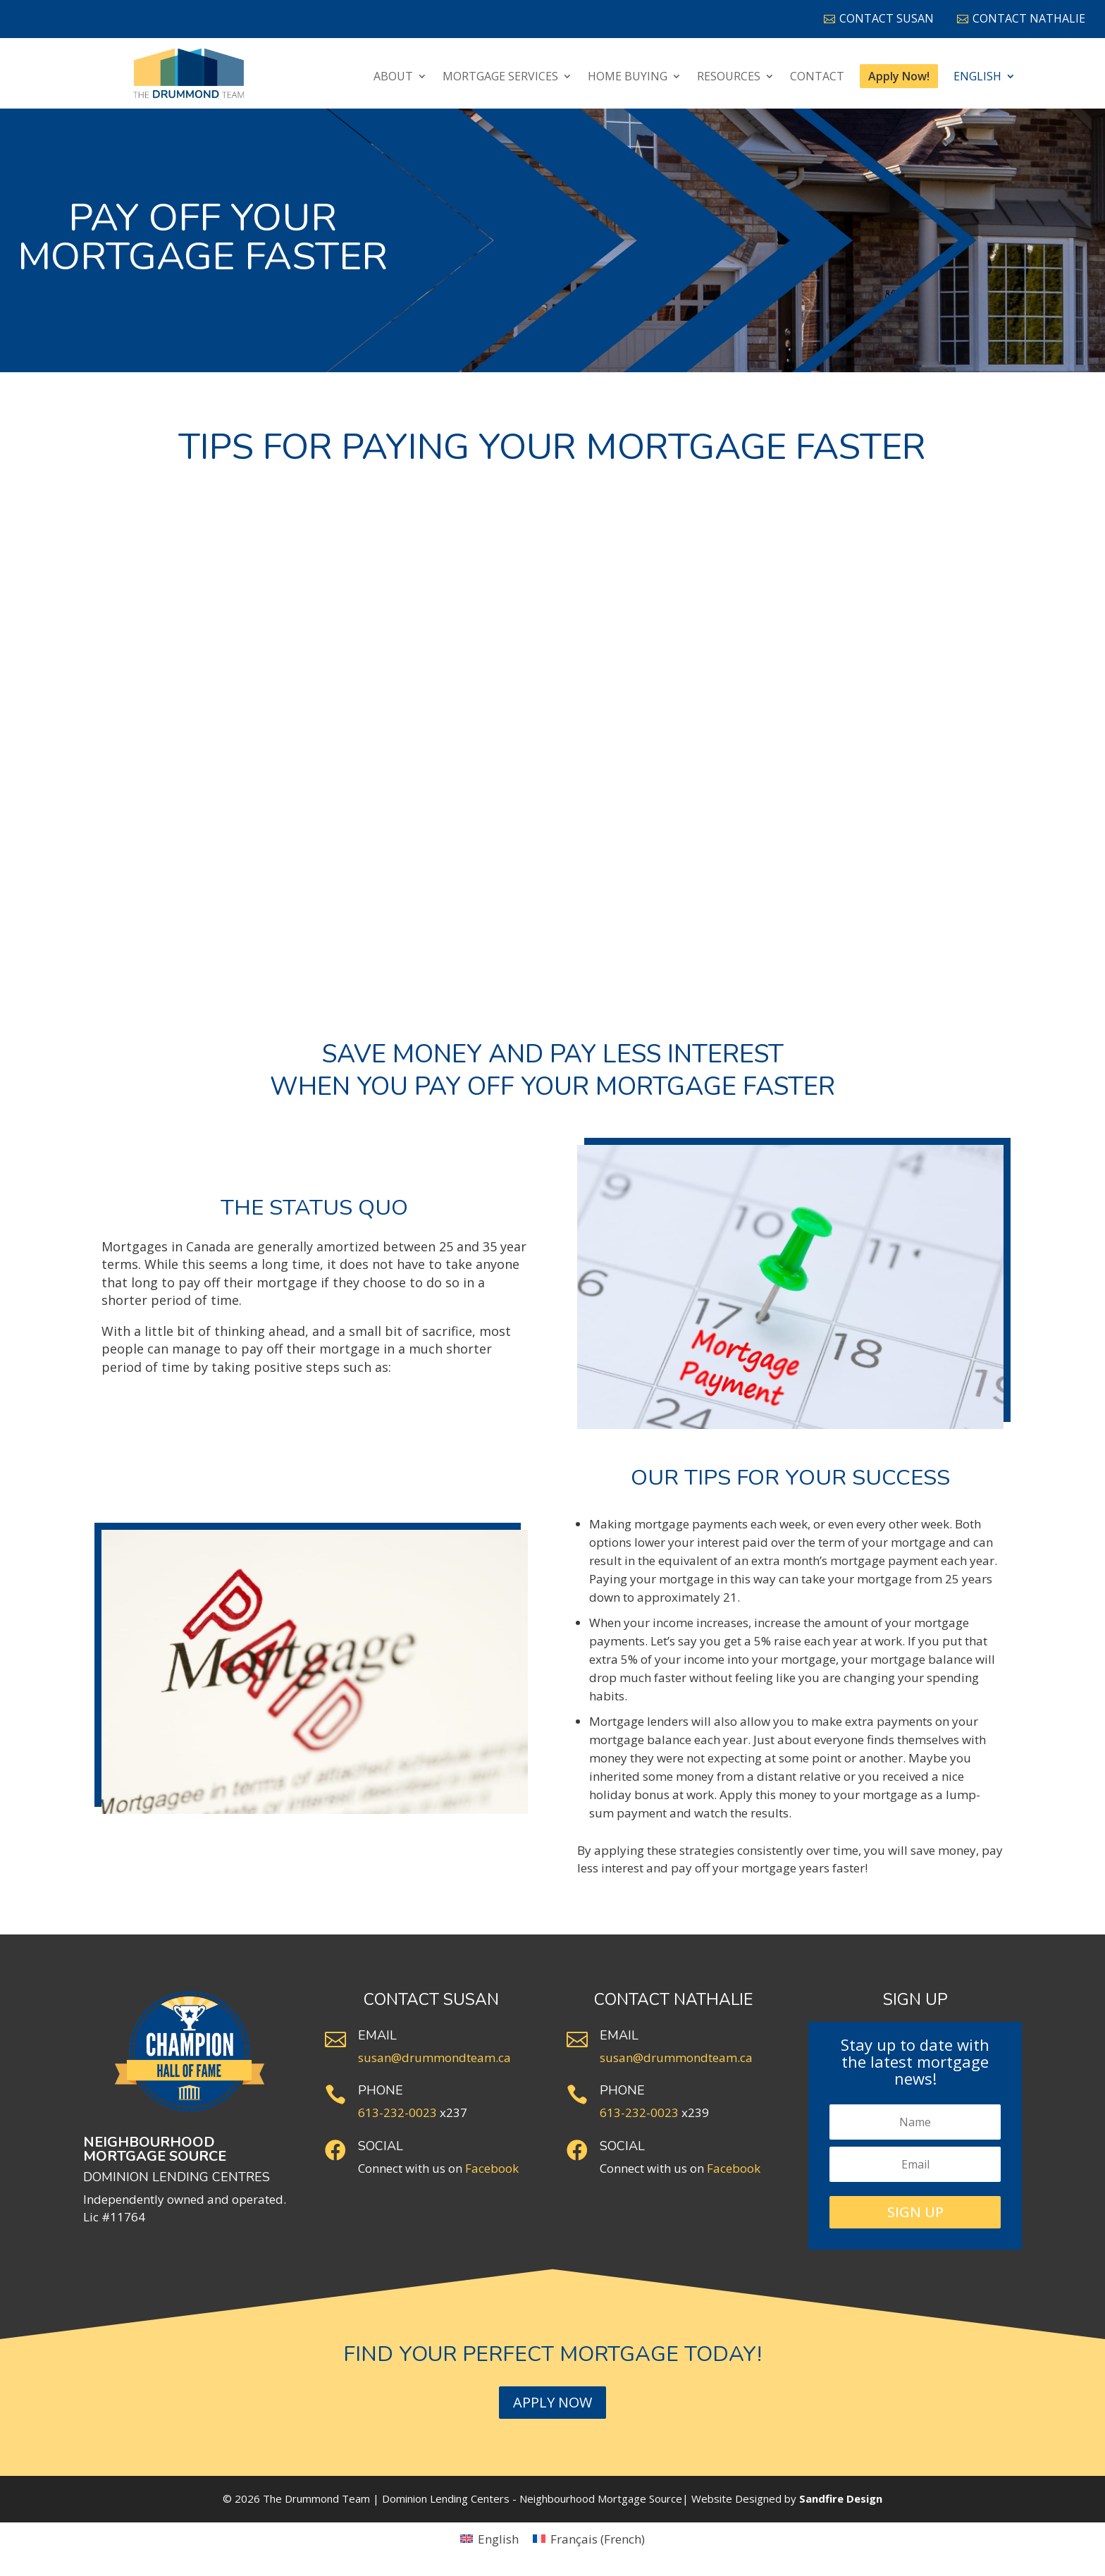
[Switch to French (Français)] (589, 2538)
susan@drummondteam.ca (434, 2057)
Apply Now (552, 2402)
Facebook (492, 2168)
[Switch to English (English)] (489, 2538)
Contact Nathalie (1021, 18)
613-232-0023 (397, 2112)
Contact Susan (879, 18)
